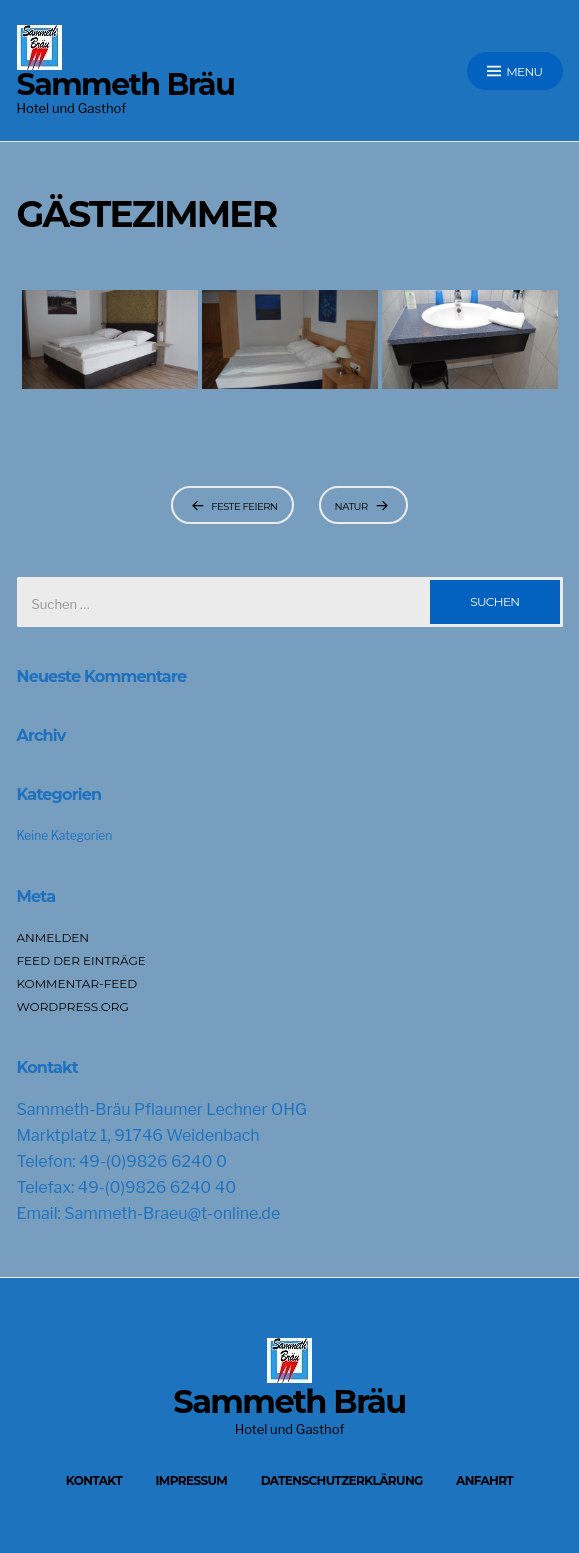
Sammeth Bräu (126, 84)
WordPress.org (73, 1006)
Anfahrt (484, 1480)
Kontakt (94, 1480)
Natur (351, 506)
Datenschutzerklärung (342, 1480)
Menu (514, 71)
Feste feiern (244, 506)
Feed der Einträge (81, 960)
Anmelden (53, 937)
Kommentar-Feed (77, 983)
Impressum (191, 1480)
